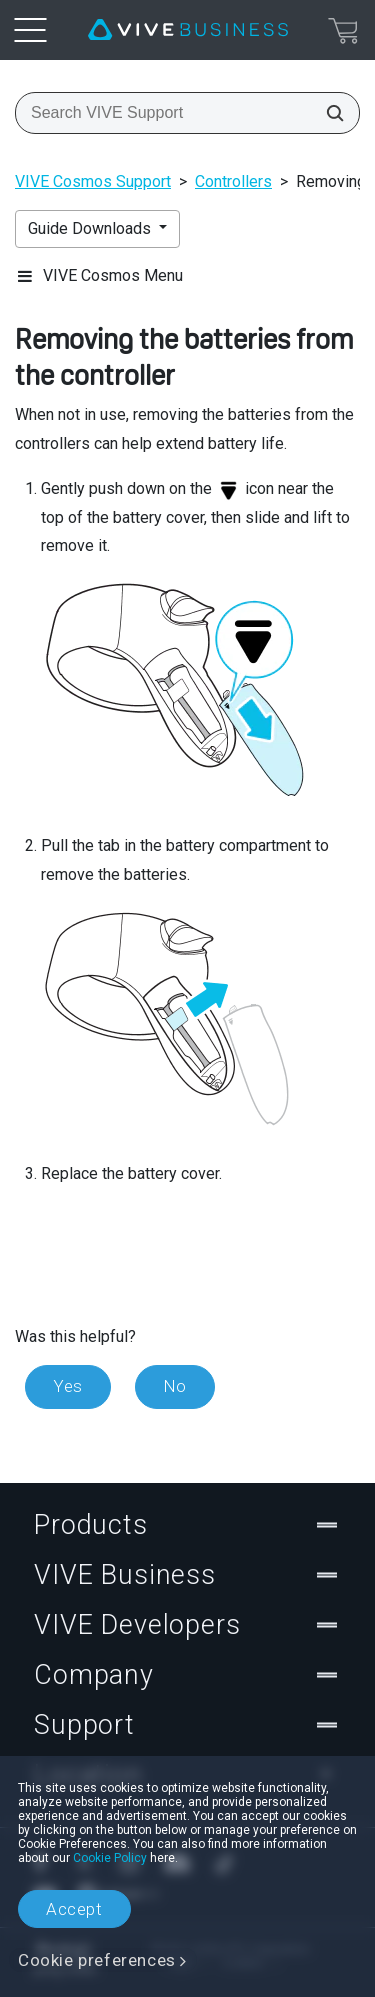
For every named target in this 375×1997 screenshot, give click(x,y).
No (175, 1386)
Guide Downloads (91, 228)
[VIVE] (188, 30)
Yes (68, 1386)
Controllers (233, 181)
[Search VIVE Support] (329, 113)
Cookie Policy (110, 1858)
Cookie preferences (97, 1960)
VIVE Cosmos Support (93, 181)
